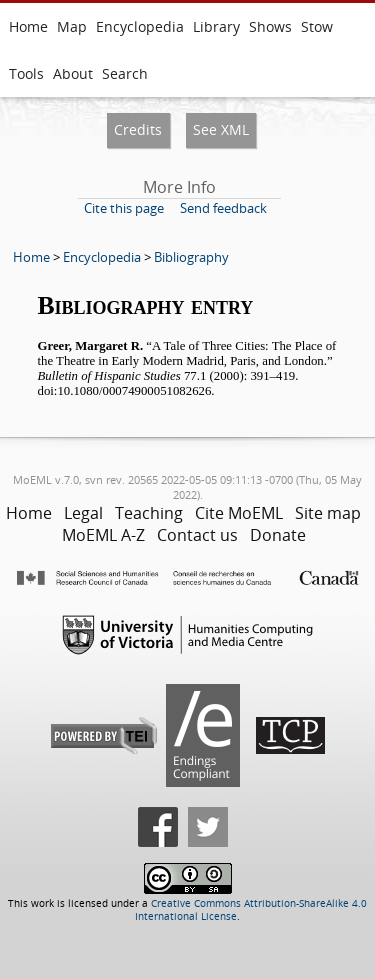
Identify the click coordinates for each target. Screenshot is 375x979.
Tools (26, 73)
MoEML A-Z (103, 535)
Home (28, 26)
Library (216, 26)
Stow (317, 26)
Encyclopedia (140, 26)
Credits (138, 129)
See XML (221, 129)
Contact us (197, 535)
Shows (270, 26)
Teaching (149, 513)
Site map (328, 513)
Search (125, 73)
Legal (83, 513)
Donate (278, 535)
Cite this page (124, 208)
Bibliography (191, 257)
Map (72, 26)
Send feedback (223, 208)
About (73, 73)
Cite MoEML (239, 513)
